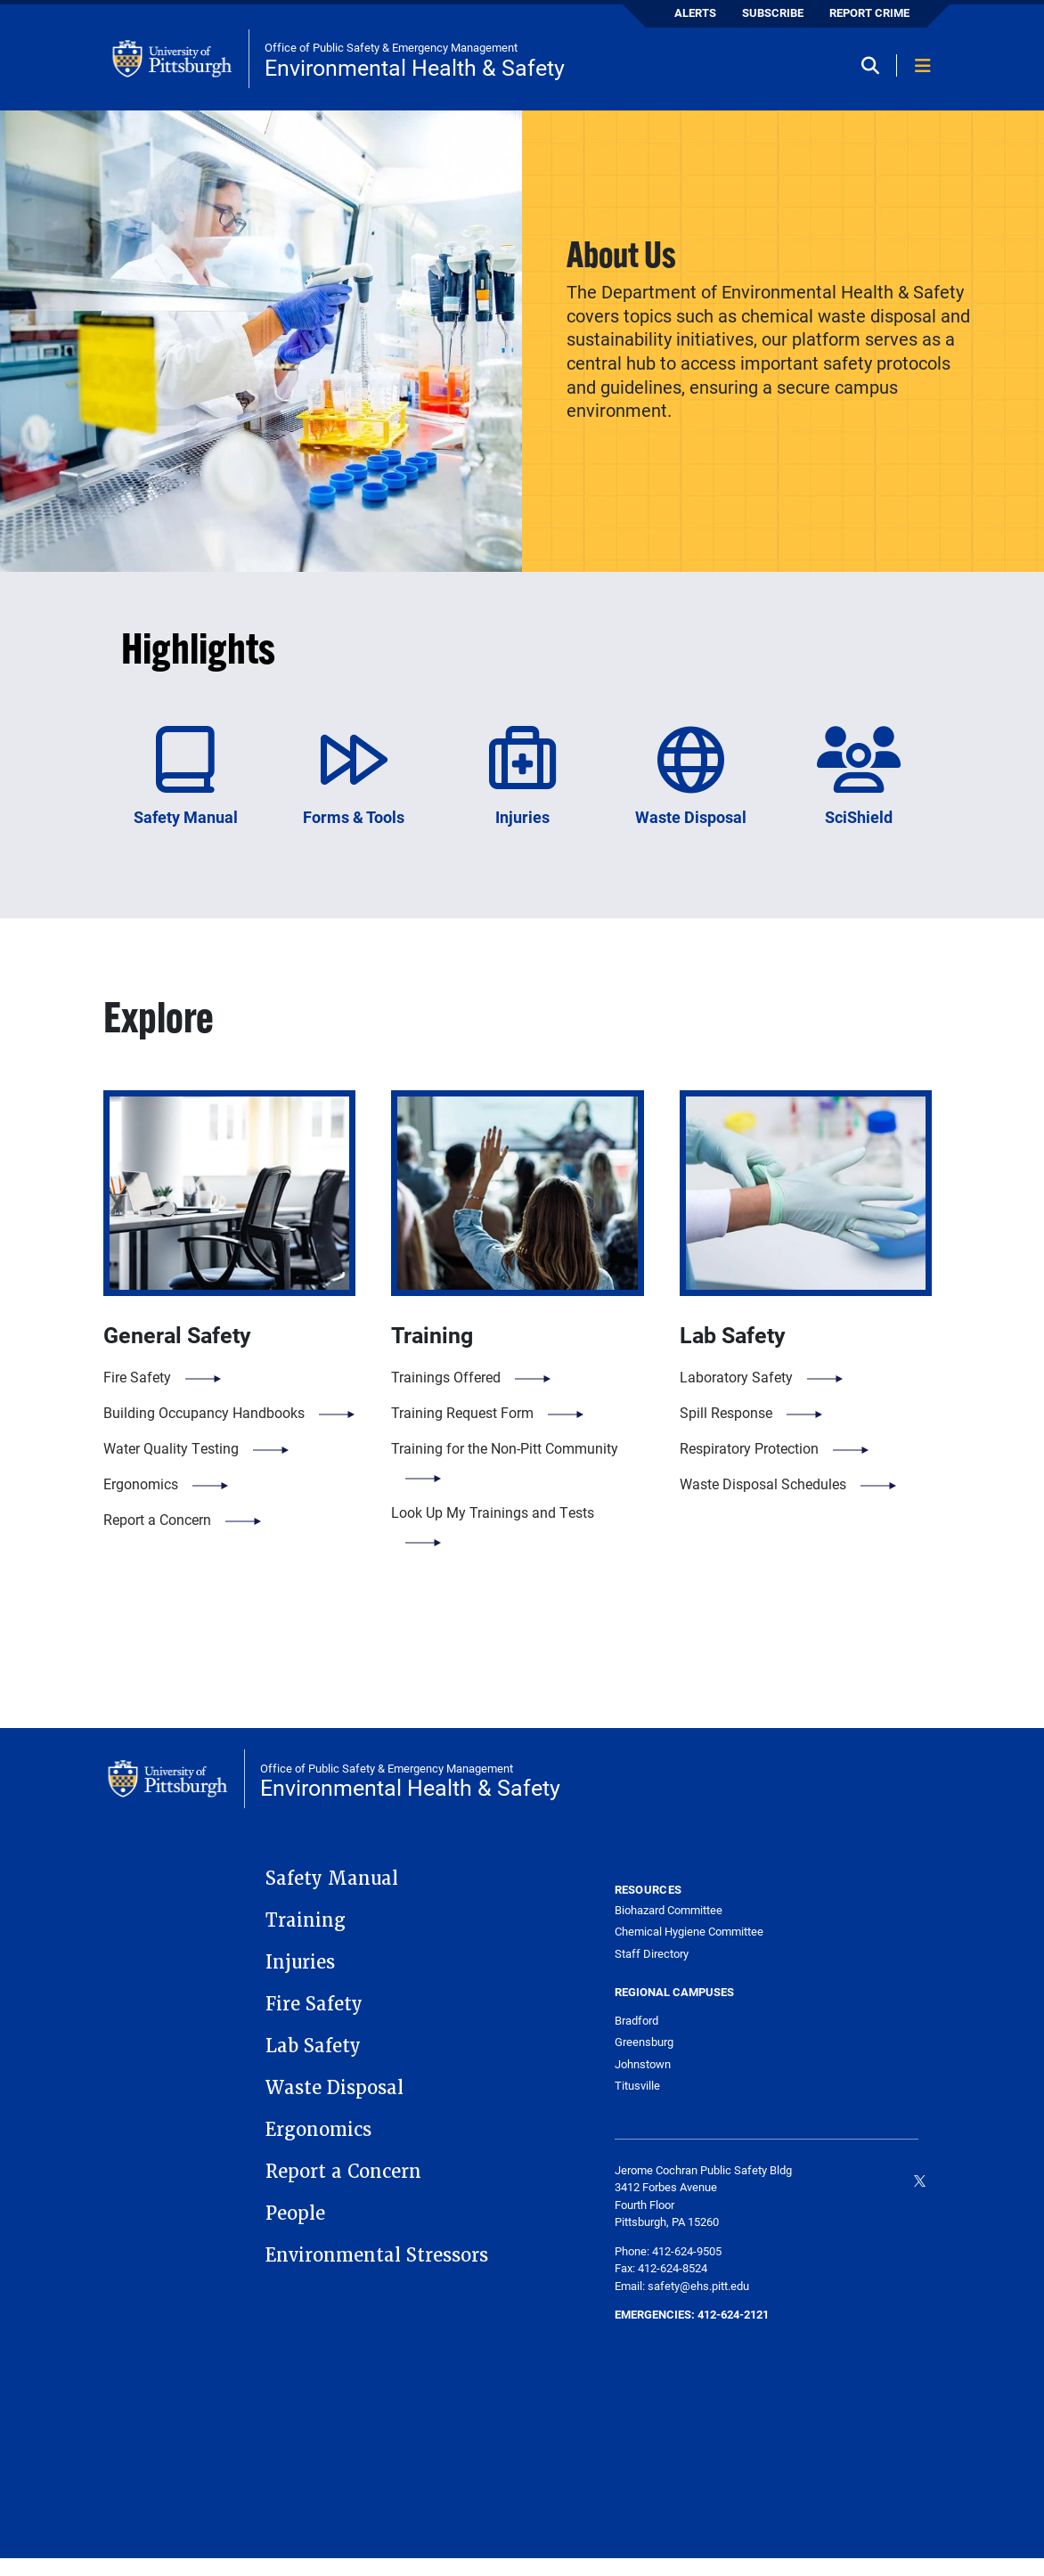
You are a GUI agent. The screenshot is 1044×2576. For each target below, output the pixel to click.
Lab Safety (313, 2046)
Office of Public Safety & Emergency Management (391, 47)
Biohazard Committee (668, 1910)
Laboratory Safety (736, 1376)
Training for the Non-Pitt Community (504, 1448)
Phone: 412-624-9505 (668, 2251)
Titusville (637, 2085)
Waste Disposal (334, 2087)
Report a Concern (157, 1519)
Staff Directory (652, 1953)
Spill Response (726, 1412)
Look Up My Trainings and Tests (492, 1512)
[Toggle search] (876, 66)
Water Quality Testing (171, 1448)
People (295, 2213)
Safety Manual (331, 1878)
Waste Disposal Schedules (763, 1483)
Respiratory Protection (749, 1448)
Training (305, 1920)
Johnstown (643, 2064)
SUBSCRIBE (772, 12)
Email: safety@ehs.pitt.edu (682, 2286)
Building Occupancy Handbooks (204, 1412)
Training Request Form (462, 1412)
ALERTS (695, 12)
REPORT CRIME (869, 12)
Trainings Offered (446, 1376)
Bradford (636, 2020)
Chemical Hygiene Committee (689, 1931)
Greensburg (644, 2042)
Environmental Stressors (376, 2255)
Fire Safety (137, 1376)
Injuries (300, 1962)
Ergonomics (140, 1483)
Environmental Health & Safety (415, 67)
